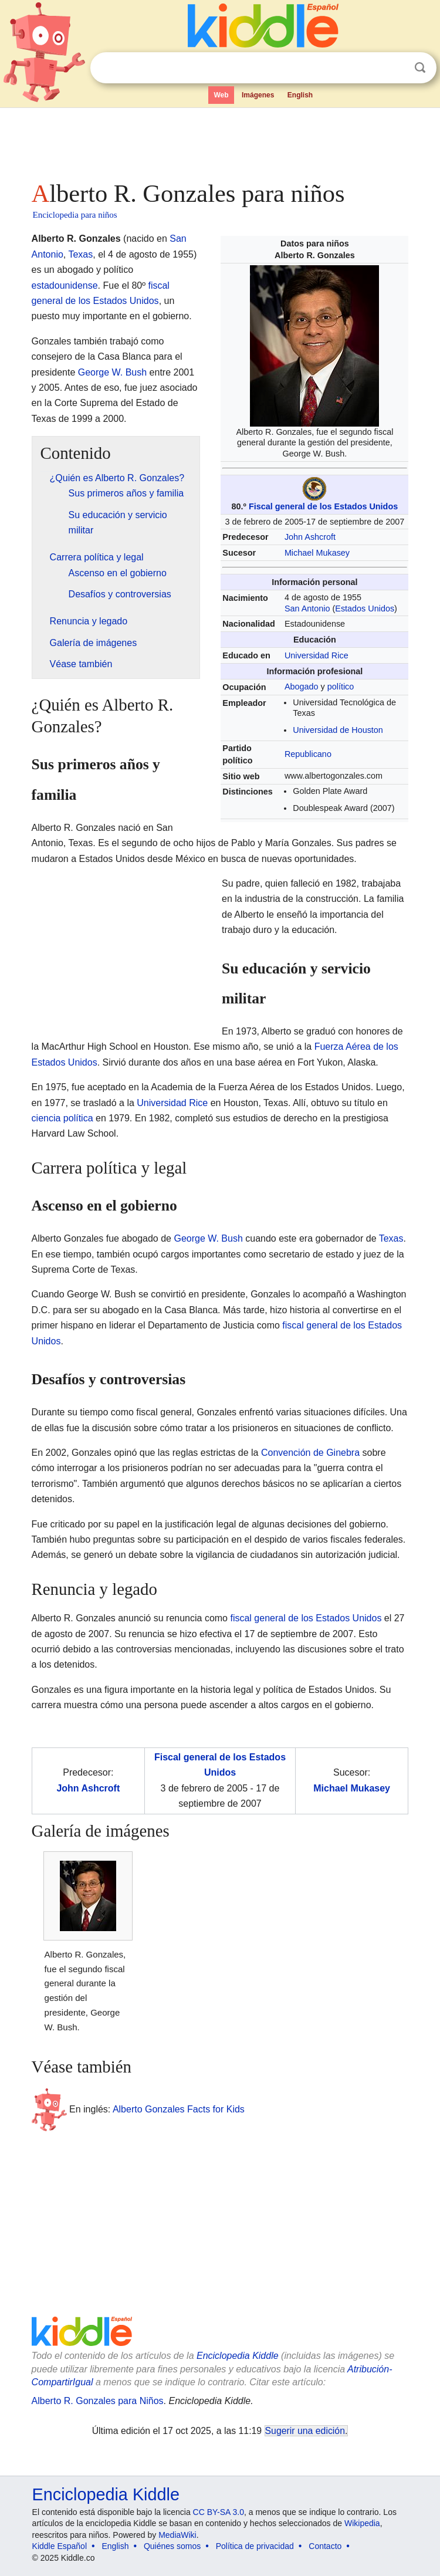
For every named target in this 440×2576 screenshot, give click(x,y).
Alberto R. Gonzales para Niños (98, 2401)
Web (221, 95)
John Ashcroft (310, 537)
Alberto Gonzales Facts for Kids (179, 2109)
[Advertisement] (220, 141)
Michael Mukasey (317, 552)
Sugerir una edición (305, 2431)
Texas (80, 254)
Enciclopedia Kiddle (238, 2356)
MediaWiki (177, 2535)
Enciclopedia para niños (75, 214)
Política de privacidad (255, 2546)
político (340, 686)
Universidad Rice (316, 655)
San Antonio (307, 608)
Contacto (325, 2546)
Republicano (308, 754)
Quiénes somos (172, 2546)
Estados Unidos (364, 608)
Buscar (420, 68)
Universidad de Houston (338, 730)
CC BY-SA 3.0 (218, 2512)
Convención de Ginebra (310, 1453)
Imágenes (258, 95)
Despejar (396, 68)
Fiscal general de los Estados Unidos (323, 506)
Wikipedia (362, 2523)
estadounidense (65, 285)
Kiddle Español (59, 2546)
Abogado (302, 686)
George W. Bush (112, 372)
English (300, 95)
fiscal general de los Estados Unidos (305, 1618)
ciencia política (62, 1118)
